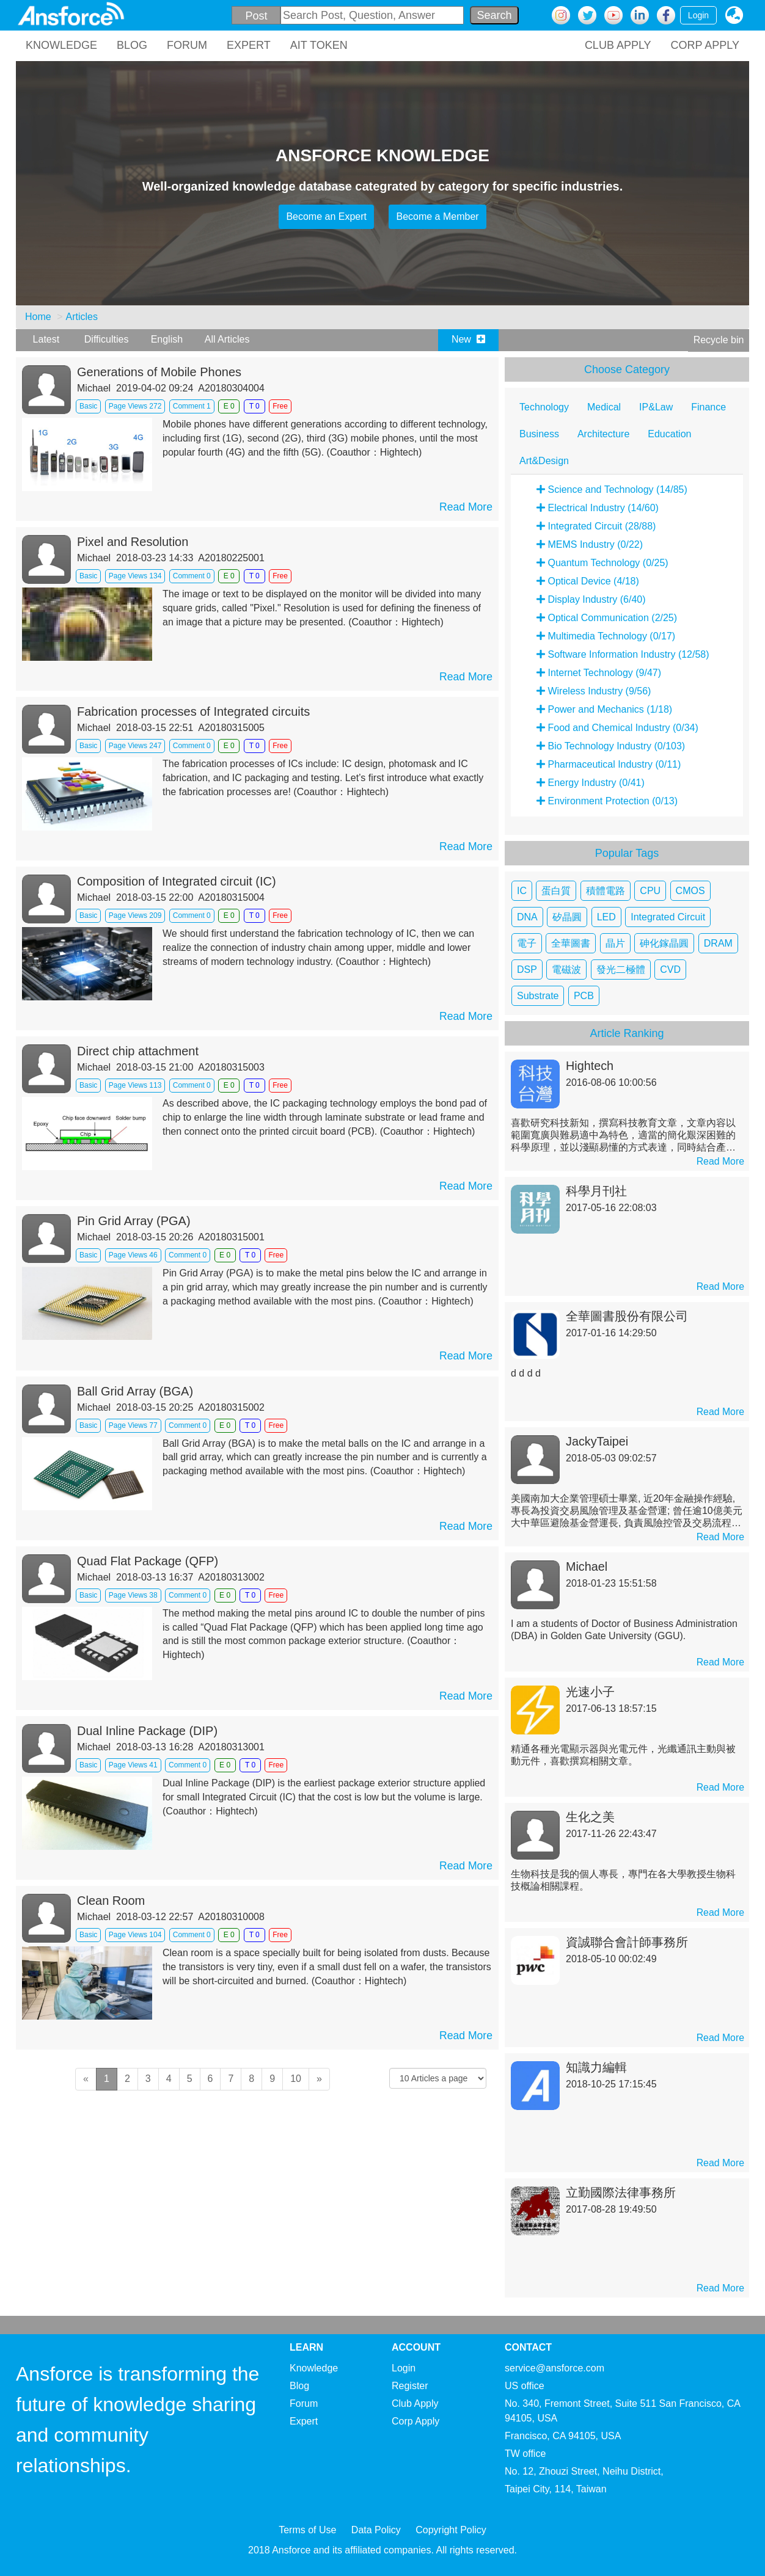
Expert (304, 2421)
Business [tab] (539, 434)
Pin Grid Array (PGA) (134, 1221)
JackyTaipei (597, 1441)
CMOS (690, 891)
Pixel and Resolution (132, 541)
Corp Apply (415, 2421)
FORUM (187, 45)
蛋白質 (556, 891)
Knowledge (314, 2368)
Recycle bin (719, 340)
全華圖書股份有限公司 (627, 1316)
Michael (586, 1566)
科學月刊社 (596, 1191)
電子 (526, 943)
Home (38, 316)
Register (410, 2386)
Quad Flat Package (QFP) (147, 1561)
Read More (465, 507)
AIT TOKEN (319, 45)
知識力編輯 (596, 2067)
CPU (650, 891)
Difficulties (106, 339)
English (167, 339)
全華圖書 (570, 943)
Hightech (589, 1065)
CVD (670, 969)
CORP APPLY (705, 45)
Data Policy (376, 2530)
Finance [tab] (708, 407)
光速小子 (590, 1691)
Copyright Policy (450, 2530)
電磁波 (566, 969)
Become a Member (437, 216)
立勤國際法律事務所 (621, 2192)
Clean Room (111, 1900)
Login (698, 15)
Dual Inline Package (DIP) (147, 1730)
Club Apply (415, 2403)
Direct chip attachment (138, 1051)
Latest (46, 339)
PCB (584, 996)
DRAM (718, 943)
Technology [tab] (544, 407)
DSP (527, 969)
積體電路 (605, 891)
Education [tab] (669, 434)
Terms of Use (307, 2530)
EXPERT (249, 45)
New (468, 339)
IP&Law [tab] (656, 407)
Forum (304, 2403)
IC (522, 891)
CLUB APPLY (618, 45)
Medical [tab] (604, 407)
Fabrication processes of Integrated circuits (193, 711)
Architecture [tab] (603, 434)
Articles (81, 316)
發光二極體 (620, 969)
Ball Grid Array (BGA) (135, 1391)
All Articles (227, 339)
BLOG (132, 45)
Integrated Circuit (668, 917)
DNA (527, 917)
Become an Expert (326, 216)
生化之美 (590, 1817)
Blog (299, 2386)
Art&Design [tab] (544, 461)
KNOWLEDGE (61, 45)
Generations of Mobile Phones (159, 372)
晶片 (615, 943)
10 (295, 2078)
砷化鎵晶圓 (664, 943)
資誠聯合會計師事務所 (627, 1942)
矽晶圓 (567, 917)
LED (606, 917)
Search (494, 15)
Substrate (537, 996)
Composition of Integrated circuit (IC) (176, 881)
